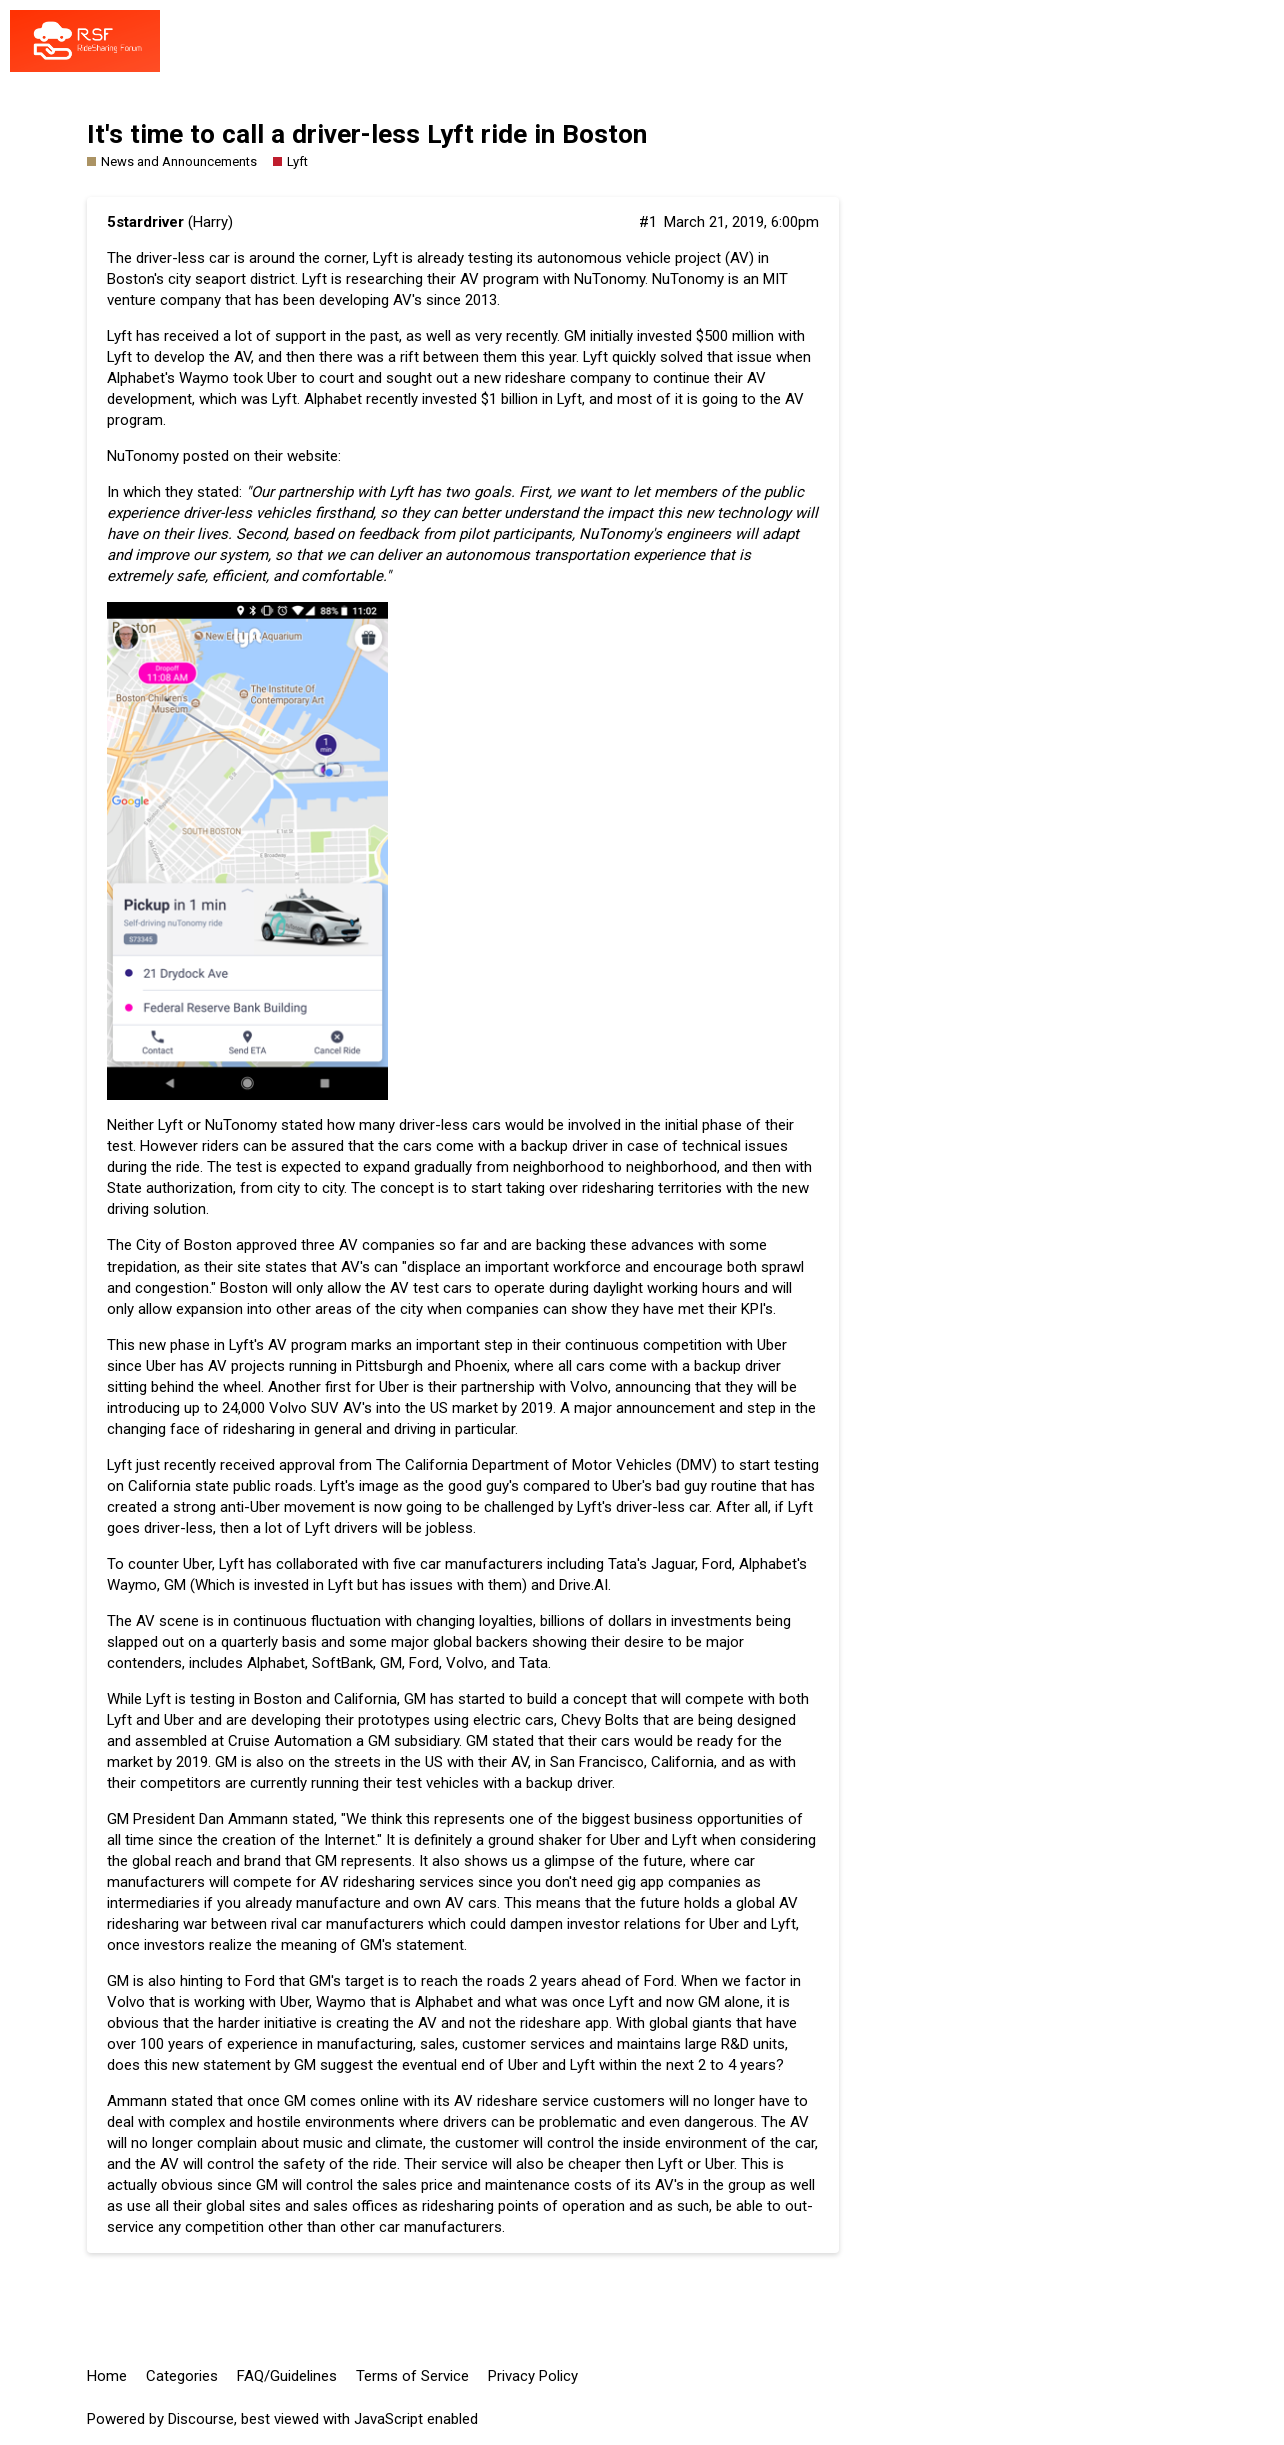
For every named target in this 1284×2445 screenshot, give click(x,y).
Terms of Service (412, 2376)
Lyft (284, 399)
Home (107, 2376)
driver (590, 1146)
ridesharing (143, 1924)
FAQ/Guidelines (287, 2376)
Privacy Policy (533, 2376)
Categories (182, 2376)
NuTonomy (143, 456)
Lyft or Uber (696, 2164)
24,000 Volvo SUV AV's (297, 1408)
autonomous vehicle (604, 258)
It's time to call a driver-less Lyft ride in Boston (367, 134)
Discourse (201, 2419)
